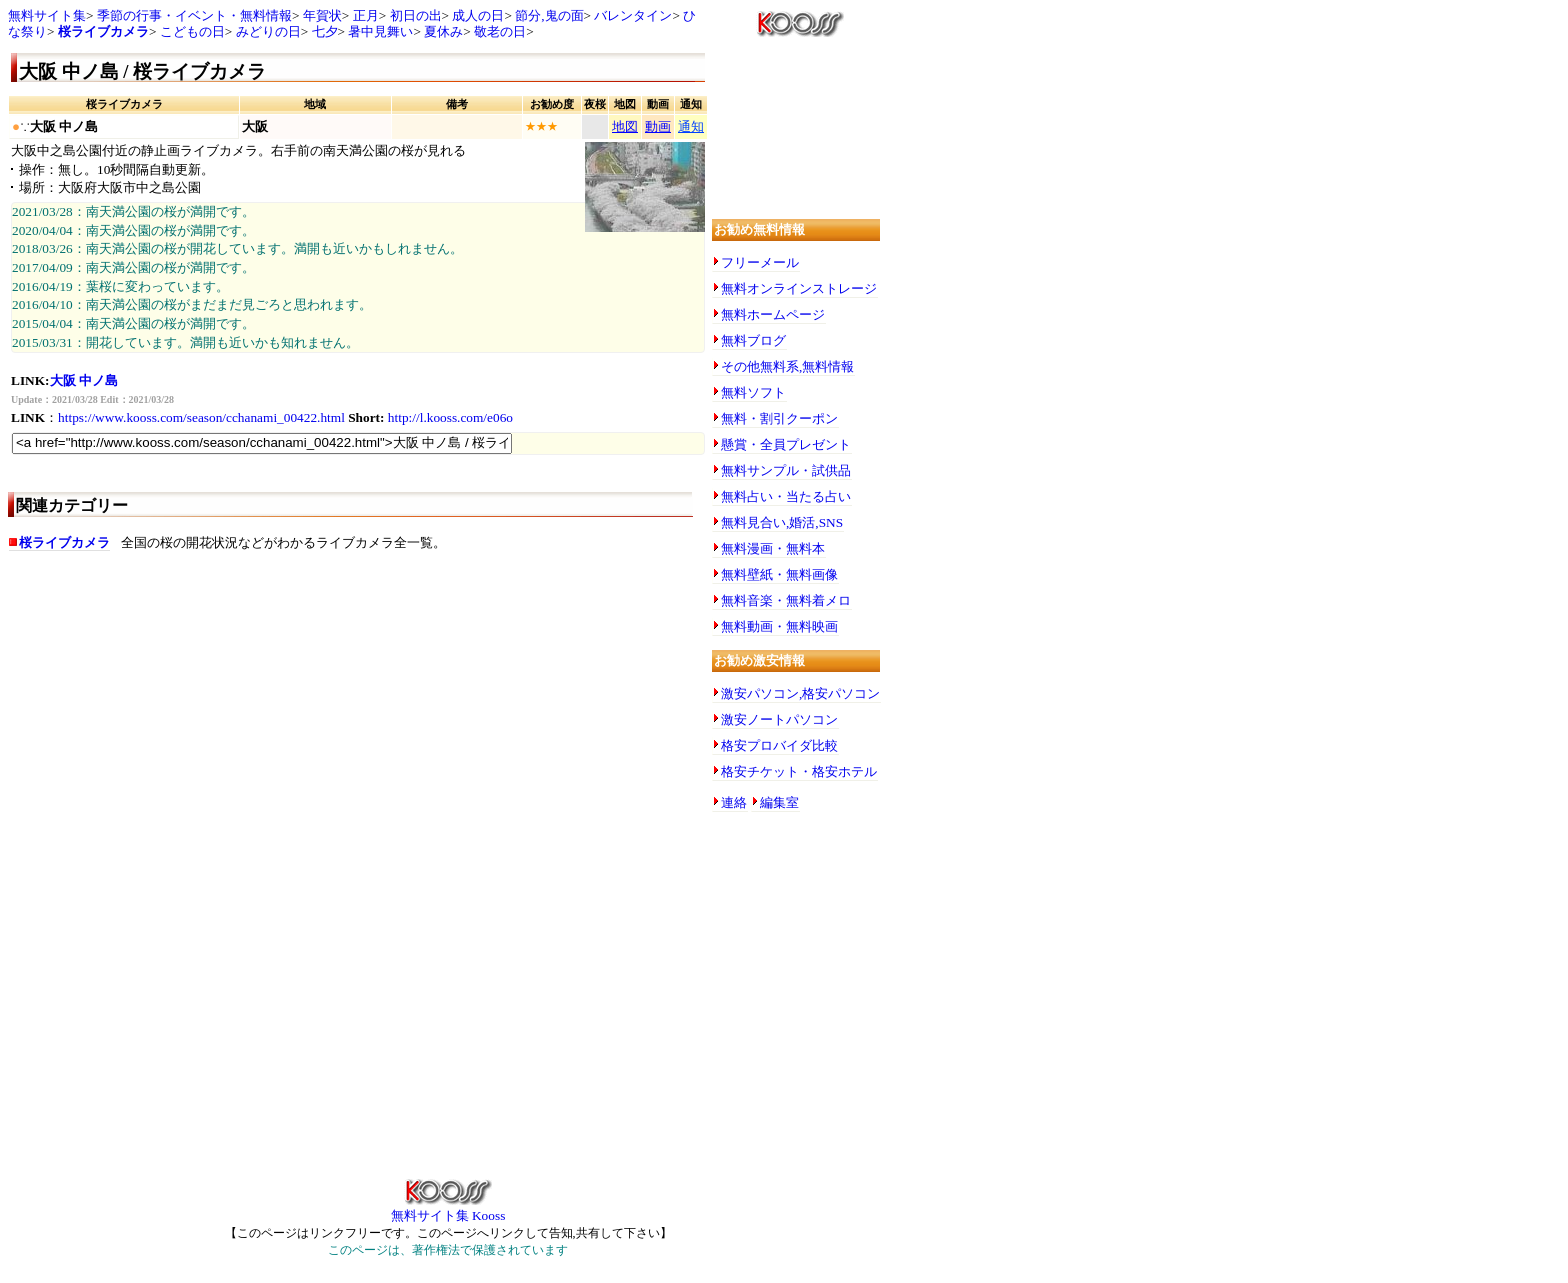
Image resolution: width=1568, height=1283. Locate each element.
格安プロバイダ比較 (779, 745)
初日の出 (416, 15)
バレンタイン (633, 15)
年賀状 (322, 15)
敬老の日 (500, 31)
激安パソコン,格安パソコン (800, 693)
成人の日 (478, 15)
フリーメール (760, 262)
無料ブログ (753, 340)
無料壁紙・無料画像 (779, 574)
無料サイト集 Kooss (448, 1209)
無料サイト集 (47, 15)
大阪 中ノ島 (84, 380)
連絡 (734, 802)
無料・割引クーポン (779, 418)
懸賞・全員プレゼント (786, 444)
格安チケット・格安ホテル (799, 771)
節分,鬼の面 (549, 15)
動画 (658, 126)
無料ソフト (753, 392)
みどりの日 (268, 31)
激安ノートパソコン (779, 719)
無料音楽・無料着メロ (786, 600)
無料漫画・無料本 (773, 548)
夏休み (443, 31)
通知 (691, 126)
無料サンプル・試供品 (786, 470)
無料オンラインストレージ (799, 288)
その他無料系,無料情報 (787, 366)
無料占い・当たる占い (786, 496)
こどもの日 (192, 31)
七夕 (325, 31)
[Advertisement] (358, 725)
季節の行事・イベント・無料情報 (194, 15)
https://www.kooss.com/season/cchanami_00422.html (201, 417)
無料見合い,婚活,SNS (782, 522)
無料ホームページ (773, 314)
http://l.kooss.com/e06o (450, 417)
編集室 (779, 802)
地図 (625, 126)
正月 (366, 15)
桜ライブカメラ (103, 31)
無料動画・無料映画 (779, 626)
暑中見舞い (380, 31)
